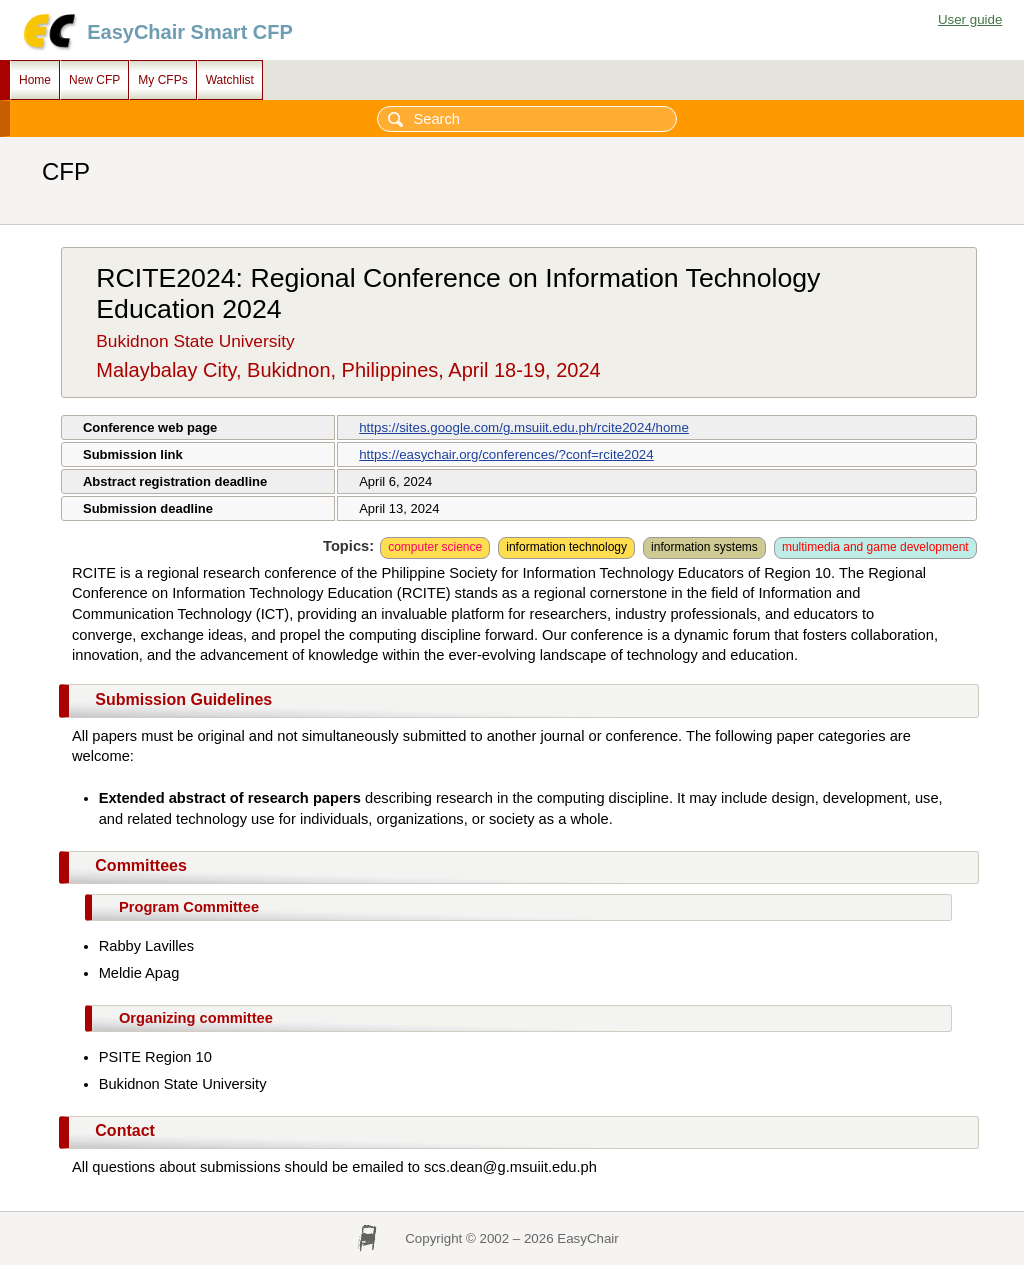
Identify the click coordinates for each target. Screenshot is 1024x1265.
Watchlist (230, 80)
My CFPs (162, 80)
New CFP (94, 80)
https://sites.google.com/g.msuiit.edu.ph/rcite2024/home (524, 427)
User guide (970, 19)
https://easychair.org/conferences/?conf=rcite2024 (506, 454)
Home (35, 80)
